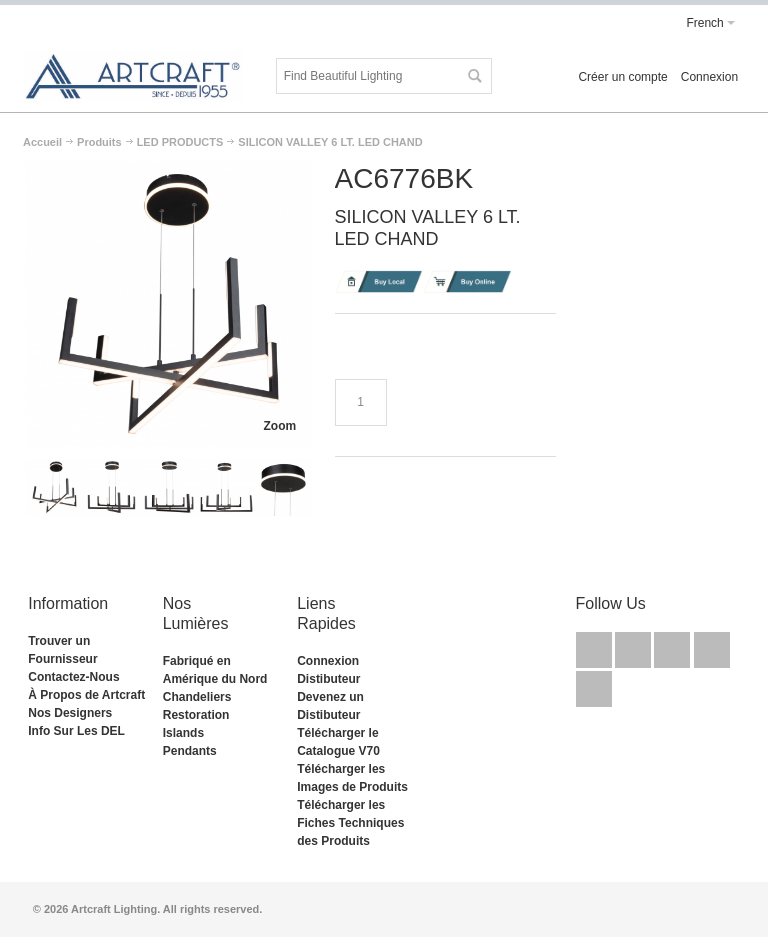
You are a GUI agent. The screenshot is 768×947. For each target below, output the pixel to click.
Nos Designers (70, 713)
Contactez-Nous (73, 677)
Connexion (709, 77)
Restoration (196, 715)
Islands (183, 733)
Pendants (190, 751)
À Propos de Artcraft (86, 695)
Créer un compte (622, 77)
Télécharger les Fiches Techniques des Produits (350, 823)
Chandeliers (197, 697)
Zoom (280, 426)
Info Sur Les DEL (76, 731)
